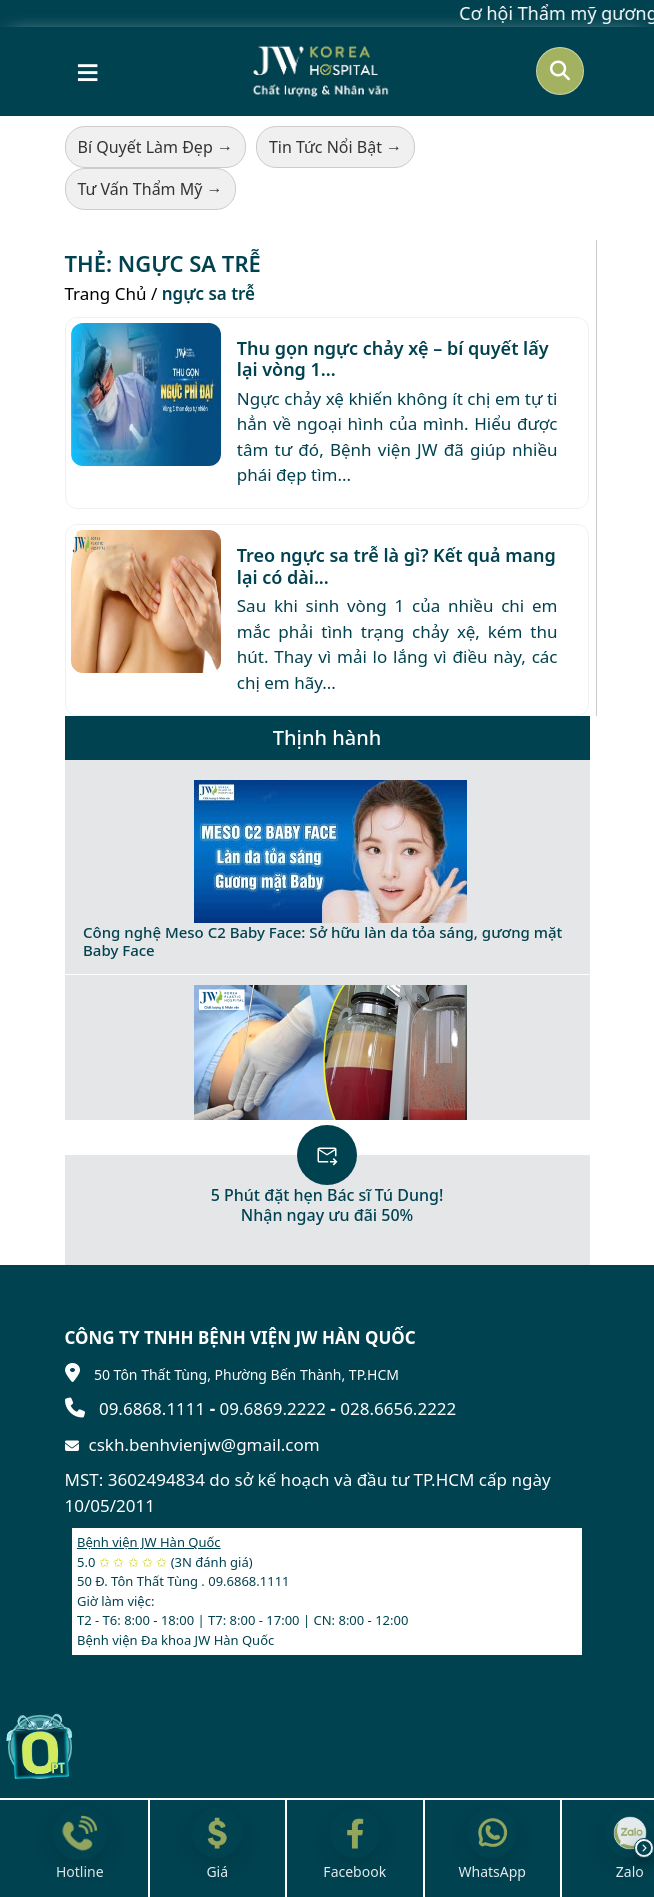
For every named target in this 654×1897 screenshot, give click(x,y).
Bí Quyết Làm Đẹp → (155, 147)
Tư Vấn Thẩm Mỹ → (150, 189)
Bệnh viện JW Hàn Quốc (149, 1542)
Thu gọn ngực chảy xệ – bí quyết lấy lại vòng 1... (393, 359)
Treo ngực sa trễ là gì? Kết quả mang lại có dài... (396, 566)
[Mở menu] (87, 71)
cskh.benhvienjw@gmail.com (204, 1444)
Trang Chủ (106, 293)
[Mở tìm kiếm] (560, 71)
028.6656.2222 (398, 1408)
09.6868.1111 (152, 1408)
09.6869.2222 (273, 1408)
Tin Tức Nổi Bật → (335, 147)
